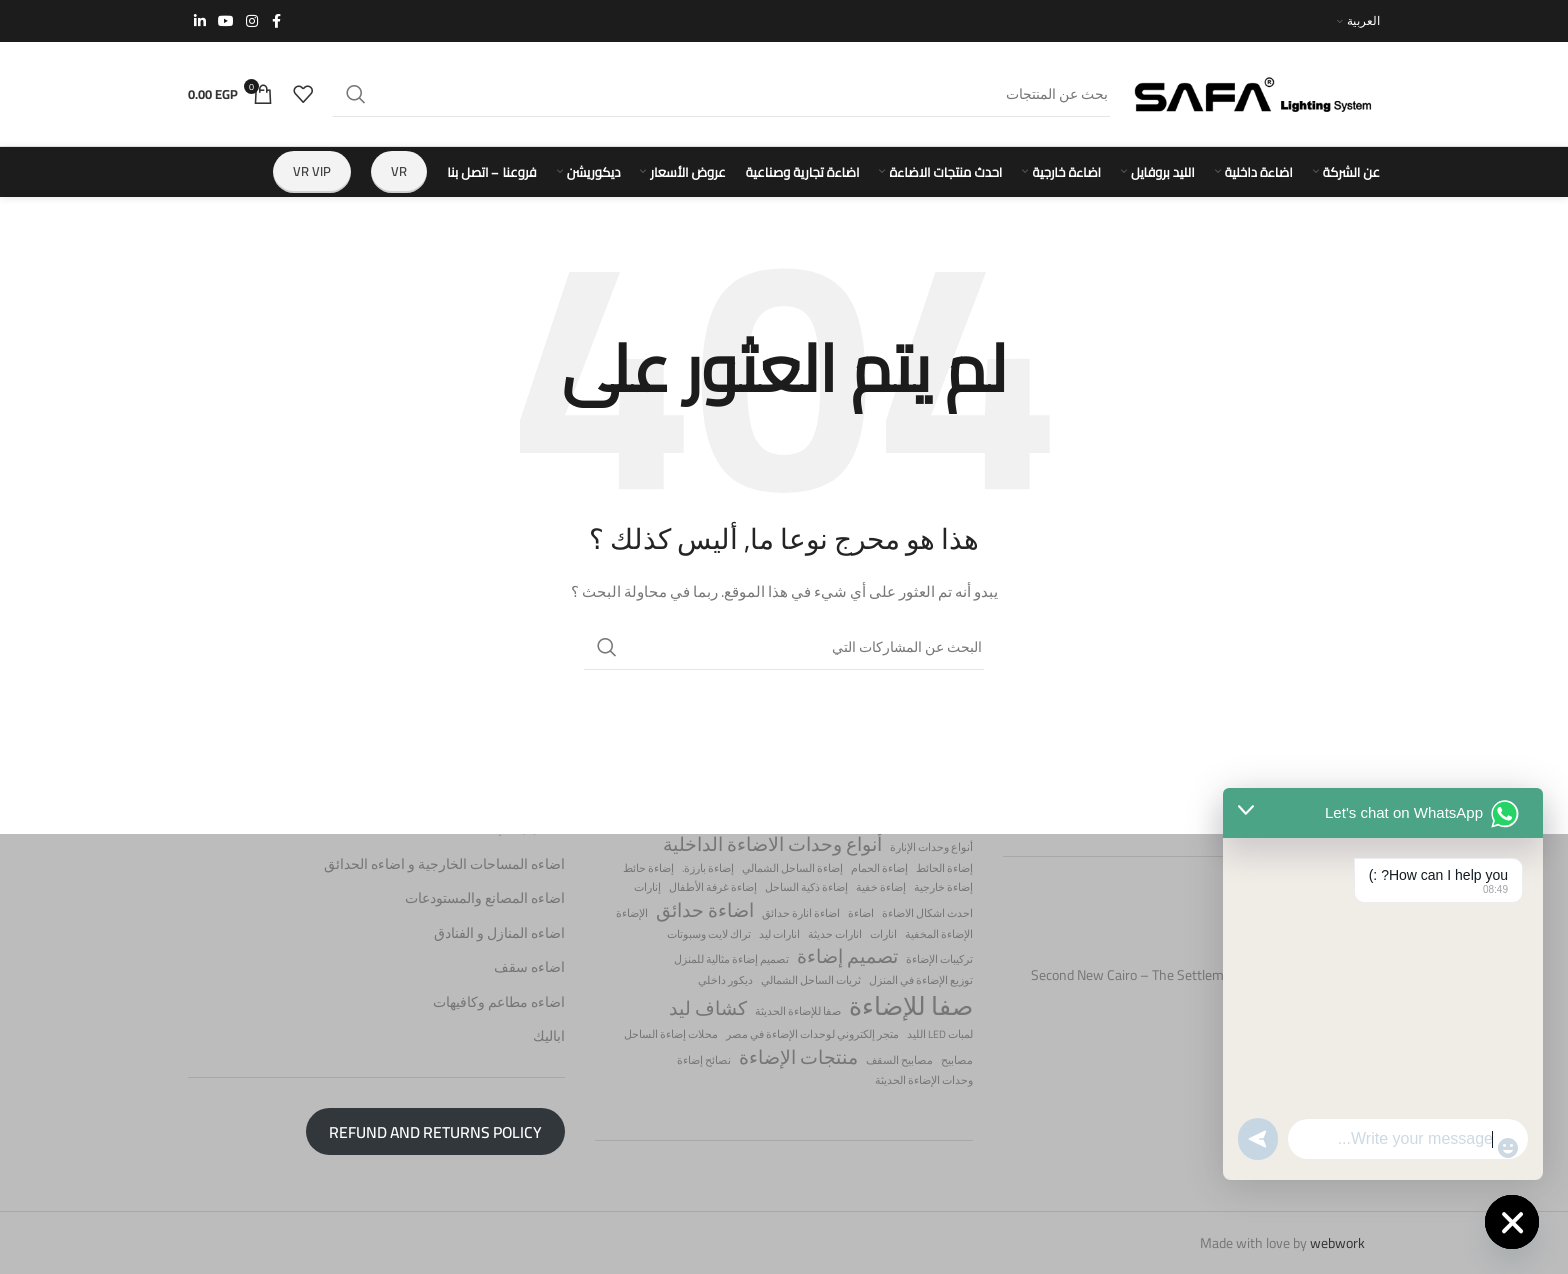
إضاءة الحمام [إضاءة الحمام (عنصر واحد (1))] (879, 867)
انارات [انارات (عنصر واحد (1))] (883, 933)
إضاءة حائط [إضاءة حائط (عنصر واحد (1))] (648, 867)
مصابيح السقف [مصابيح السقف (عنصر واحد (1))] (899, 1059)
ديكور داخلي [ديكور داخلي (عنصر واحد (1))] (725, 980)
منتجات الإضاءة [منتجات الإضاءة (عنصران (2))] (798, 1056)
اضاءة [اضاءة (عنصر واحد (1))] (861, 913)
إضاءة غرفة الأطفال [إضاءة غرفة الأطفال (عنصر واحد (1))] (713, 887)
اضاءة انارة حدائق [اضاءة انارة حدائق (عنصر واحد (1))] (801, 913)
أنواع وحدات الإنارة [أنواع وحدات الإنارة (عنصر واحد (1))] (931, 847)
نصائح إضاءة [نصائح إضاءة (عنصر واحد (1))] (704, 1059)
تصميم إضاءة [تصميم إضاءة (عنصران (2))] (847, 956)
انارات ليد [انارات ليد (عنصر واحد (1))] (779, 933)
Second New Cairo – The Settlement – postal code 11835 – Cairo (1205, 985)
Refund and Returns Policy (435, 1131)
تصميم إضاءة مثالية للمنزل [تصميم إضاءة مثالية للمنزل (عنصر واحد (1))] (731, 959)
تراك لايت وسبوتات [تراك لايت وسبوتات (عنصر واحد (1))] (709, 933)
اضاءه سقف (529, 968)
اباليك (549, 1037)
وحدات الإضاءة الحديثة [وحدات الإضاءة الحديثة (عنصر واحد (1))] (924, 1080)
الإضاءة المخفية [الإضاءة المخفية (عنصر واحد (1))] (939, 933)
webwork (1337, 1243)
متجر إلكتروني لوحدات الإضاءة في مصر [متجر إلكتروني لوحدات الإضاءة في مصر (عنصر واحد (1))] (812, 1034)
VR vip (312, 171)
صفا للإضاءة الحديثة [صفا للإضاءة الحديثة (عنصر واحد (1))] (798, 1011)
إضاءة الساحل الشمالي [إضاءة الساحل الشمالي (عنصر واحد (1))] (792, 867)
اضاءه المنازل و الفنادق (499, 934)
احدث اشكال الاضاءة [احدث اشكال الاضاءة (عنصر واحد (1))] (927, 913)
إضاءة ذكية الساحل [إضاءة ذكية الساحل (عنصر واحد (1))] (806, 887)
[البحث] (721, 94)
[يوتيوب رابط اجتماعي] (226, 21)
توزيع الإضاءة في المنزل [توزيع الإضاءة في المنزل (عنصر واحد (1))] (921, 980)
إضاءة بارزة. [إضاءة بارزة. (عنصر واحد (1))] (708, 867)
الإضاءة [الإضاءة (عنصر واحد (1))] (632, 913)
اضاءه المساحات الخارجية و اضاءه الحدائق (444, 864)
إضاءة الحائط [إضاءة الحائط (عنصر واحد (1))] (944, 867)
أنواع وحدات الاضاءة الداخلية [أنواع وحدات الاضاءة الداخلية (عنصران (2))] (772, 844)
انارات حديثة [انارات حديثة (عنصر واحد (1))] (835, 933)
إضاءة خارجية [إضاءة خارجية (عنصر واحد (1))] (943, 887)
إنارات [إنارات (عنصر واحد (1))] (647, 887)
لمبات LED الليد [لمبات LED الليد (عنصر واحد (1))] (940, 1034)
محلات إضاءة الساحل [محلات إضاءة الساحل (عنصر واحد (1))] (671, 1034)
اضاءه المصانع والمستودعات (485, 899)
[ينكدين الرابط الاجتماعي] (200, 21)
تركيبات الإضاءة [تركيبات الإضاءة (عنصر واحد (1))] (939, 959)
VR (399, 171)
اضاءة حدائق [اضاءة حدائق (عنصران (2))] (705, 910)
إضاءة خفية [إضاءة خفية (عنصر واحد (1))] (881, 887)
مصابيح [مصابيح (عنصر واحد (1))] (957, 1059)
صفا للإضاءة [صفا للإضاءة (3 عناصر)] (911, 1006)
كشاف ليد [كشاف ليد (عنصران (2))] (708, 1008)
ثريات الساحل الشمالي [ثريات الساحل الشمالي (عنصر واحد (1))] (811, 980)
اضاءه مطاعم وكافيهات (499, 1003)
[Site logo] (1255, 93)
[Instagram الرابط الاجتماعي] (252, 21)
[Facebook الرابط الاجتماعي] (276, 21)
